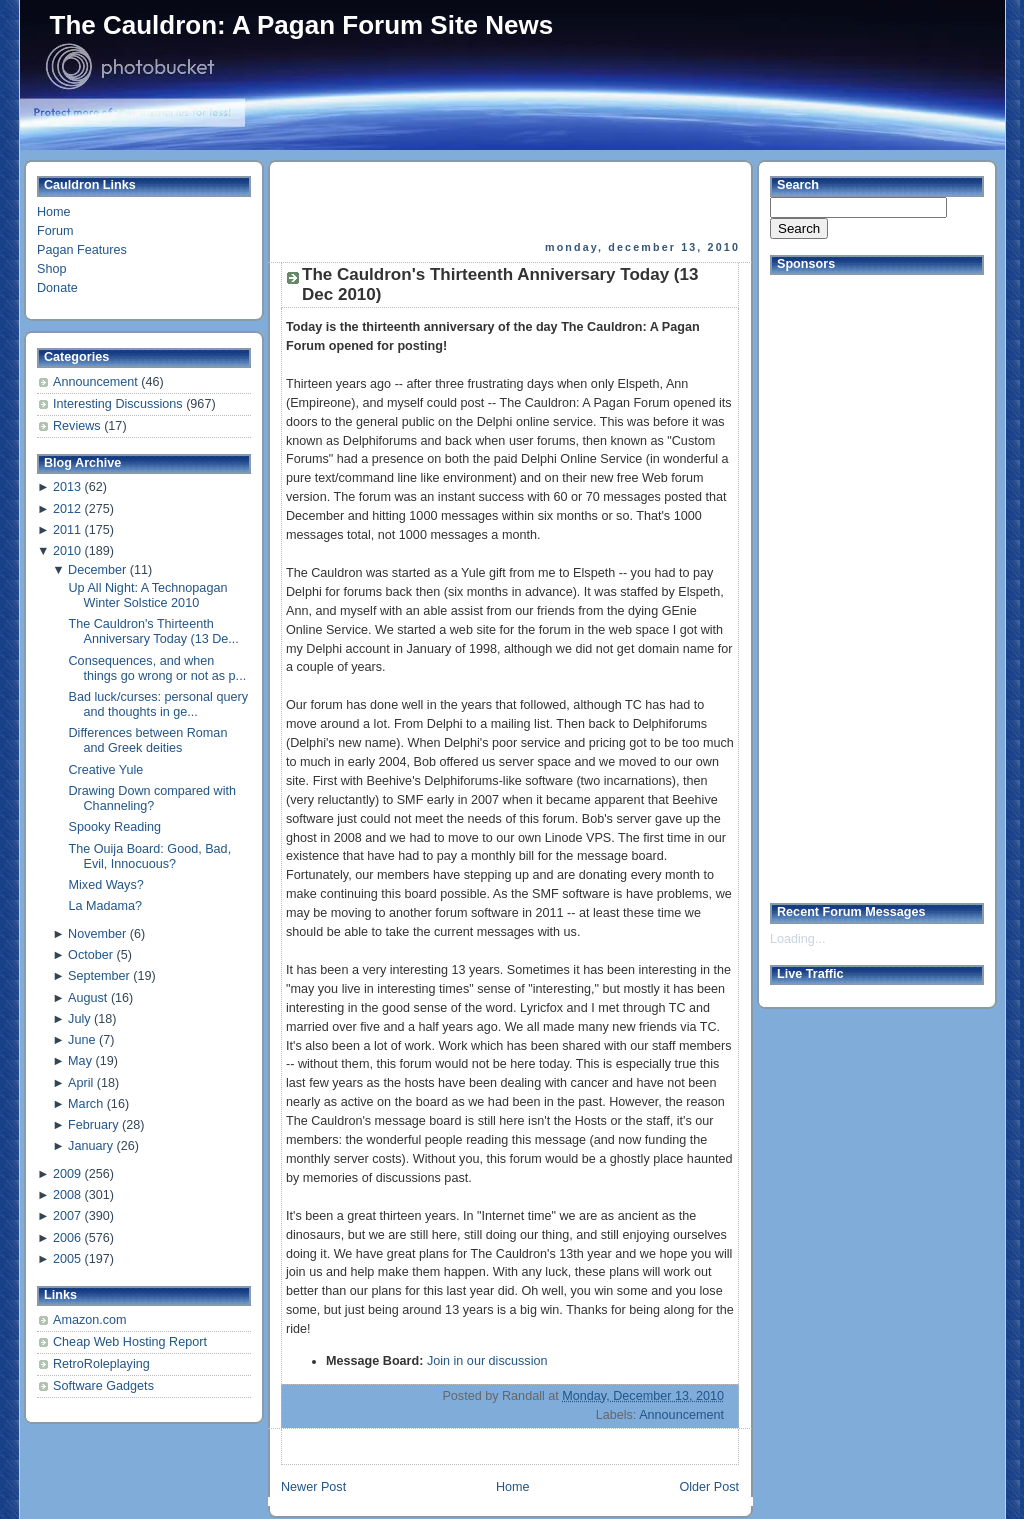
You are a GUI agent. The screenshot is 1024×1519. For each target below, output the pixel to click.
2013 (67, 487)
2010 (67, 551)
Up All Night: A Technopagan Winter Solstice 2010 (148, 595)
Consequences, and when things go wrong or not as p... (158, 668)
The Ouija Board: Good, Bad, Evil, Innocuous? (150, 856)
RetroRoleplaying (101, 1364)
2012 (67, 509)
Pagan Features (82, 250)
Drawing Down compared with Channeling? (153, 798)
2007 (67, 1216)
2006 (67, 1238)
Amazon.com (90, 1320)
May (80, 1061)
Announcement (97, 382)
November (97, 934)
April (80, 1083)
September (99, 976)
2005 (67, 1259)
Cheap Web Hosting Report (130, 1342)
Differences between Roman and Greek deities (148, 740)
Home (54, 212)
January (90, 1146)
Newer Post (313, 1487)
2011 (67, 530)
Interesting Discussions (119, 404)
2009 (67, 1174)
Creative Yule (106, 770)
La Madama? (106, 906)
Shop (51, 269)
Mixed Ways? (106, 885)
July (79, 1019)
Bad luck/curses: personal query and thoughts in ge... (158, 704)
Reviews (78, 426)
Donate (57, 288)
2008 (67, 1195)
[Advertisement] (512, 201)
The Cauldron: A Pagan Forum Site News (302, 25)
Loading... (797, 939)
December (97, 570)
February (93, 1125)
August (87, 998)
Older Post (709, 1487)
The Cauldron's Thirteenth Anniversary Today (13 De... (154, 631)
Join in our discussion (487, 1361)
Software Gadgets (103, 1386)
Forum (55, 231)
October (90, 955)
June (81, 1040)
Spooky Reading (115, 827)
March (85, 1104)
